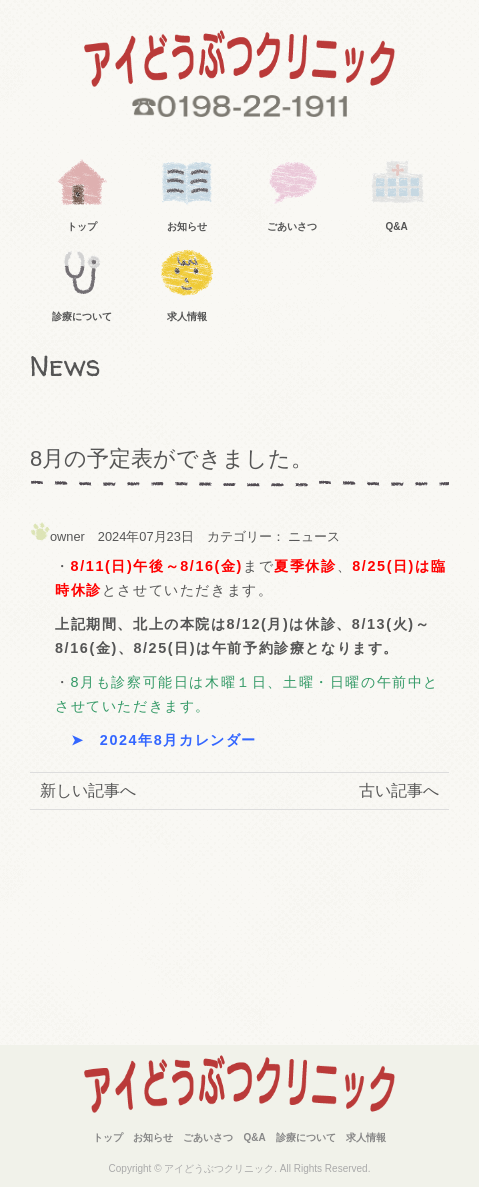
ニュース (314, 536)
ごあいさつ (292, 226)
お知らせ (187, 226)
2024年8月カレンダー (178, 740)
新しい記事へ (88, 790)
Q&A (397, 226)
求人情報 (187, 316)
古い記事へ (399, 790)
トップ (82, 226)
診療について (82, 316)
